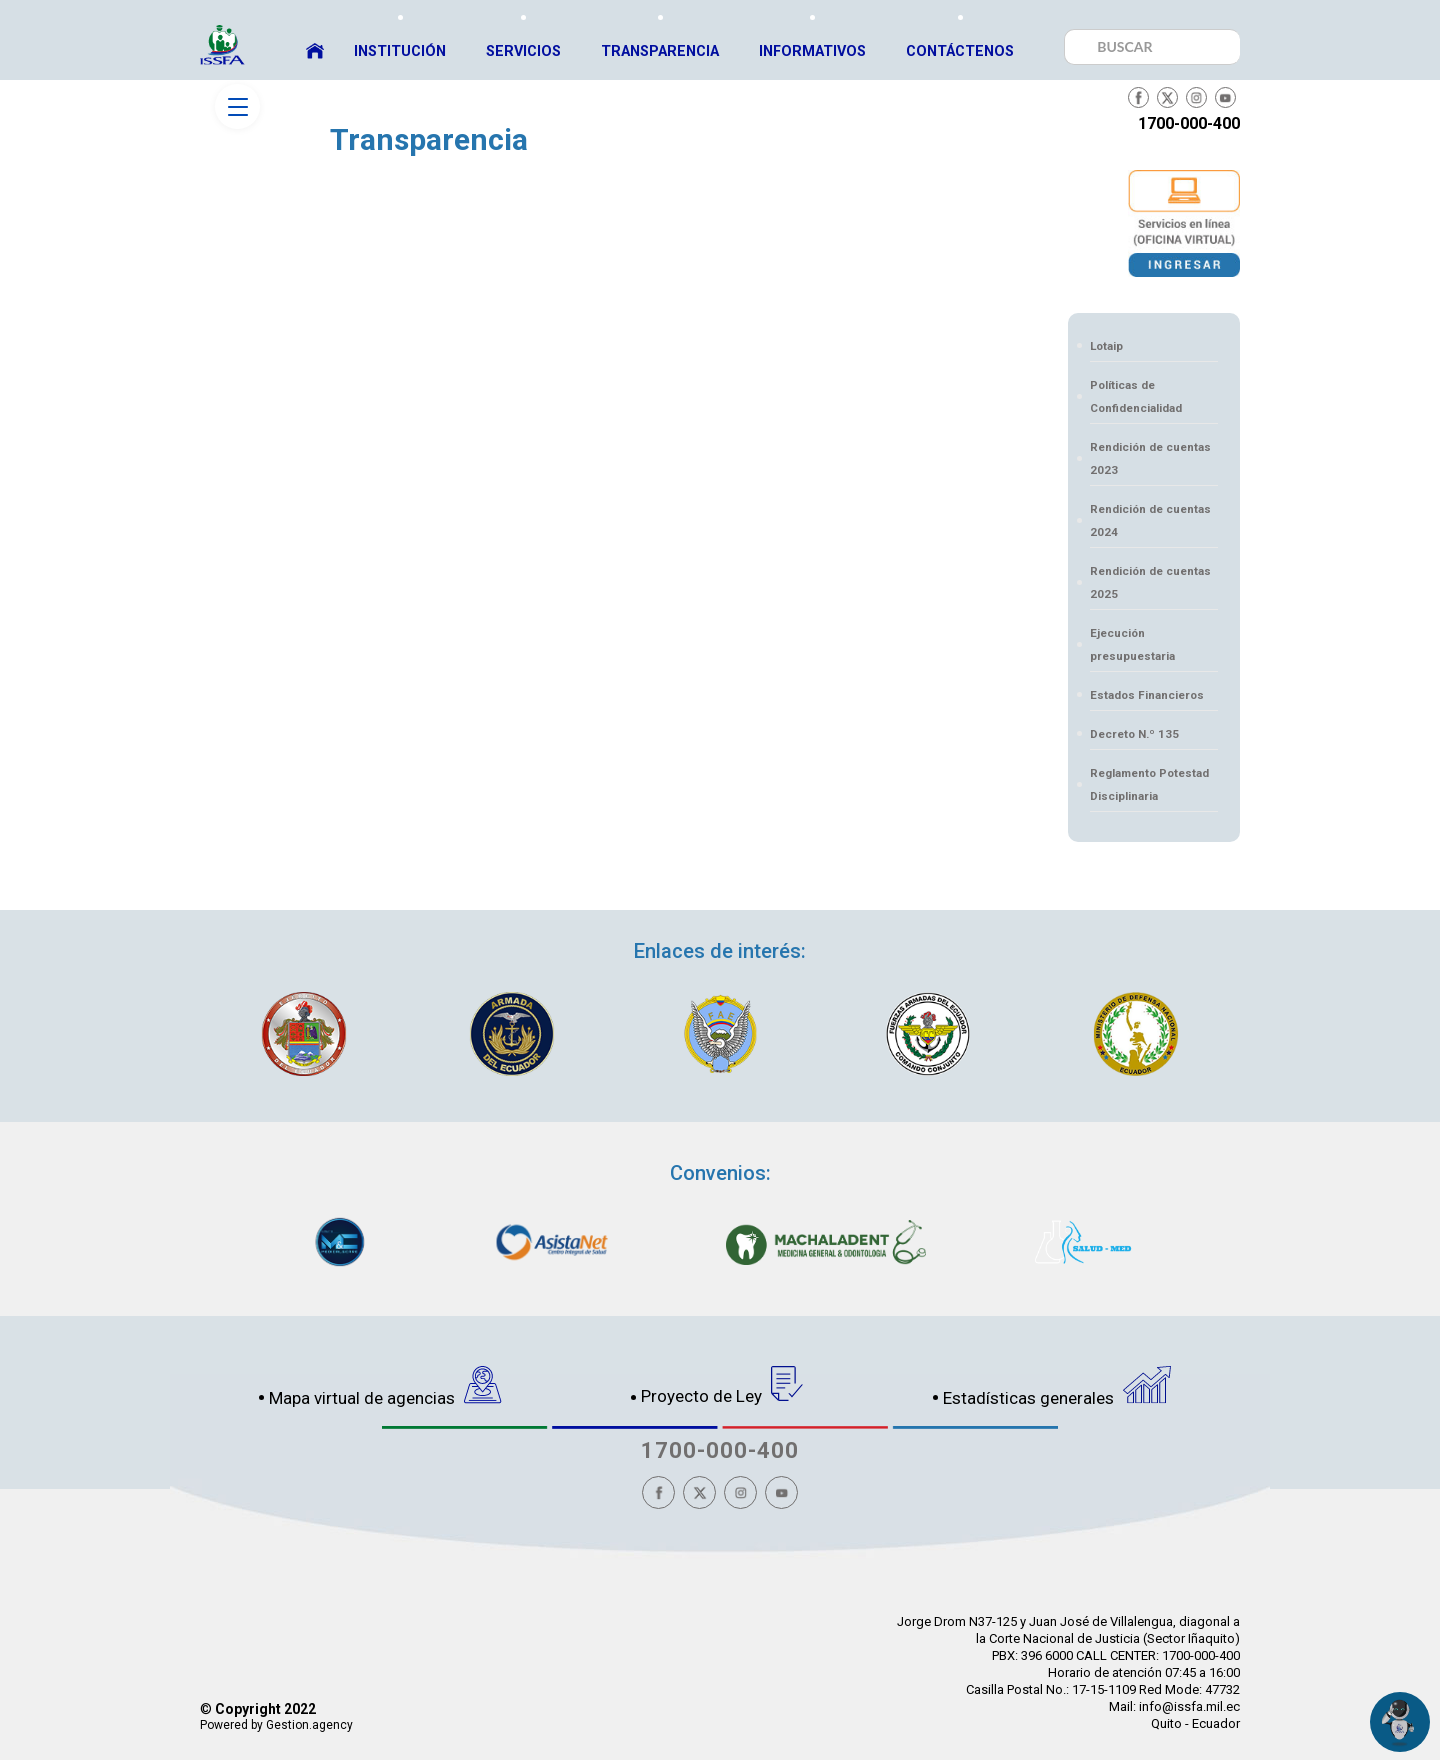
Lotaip (1106, 346)
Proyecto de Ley (722, 1386)
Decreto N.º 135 (1134, 734)
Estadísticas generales (1057, 1387)
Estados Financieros (1147, 695)
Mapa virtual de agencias (385, 1387)
